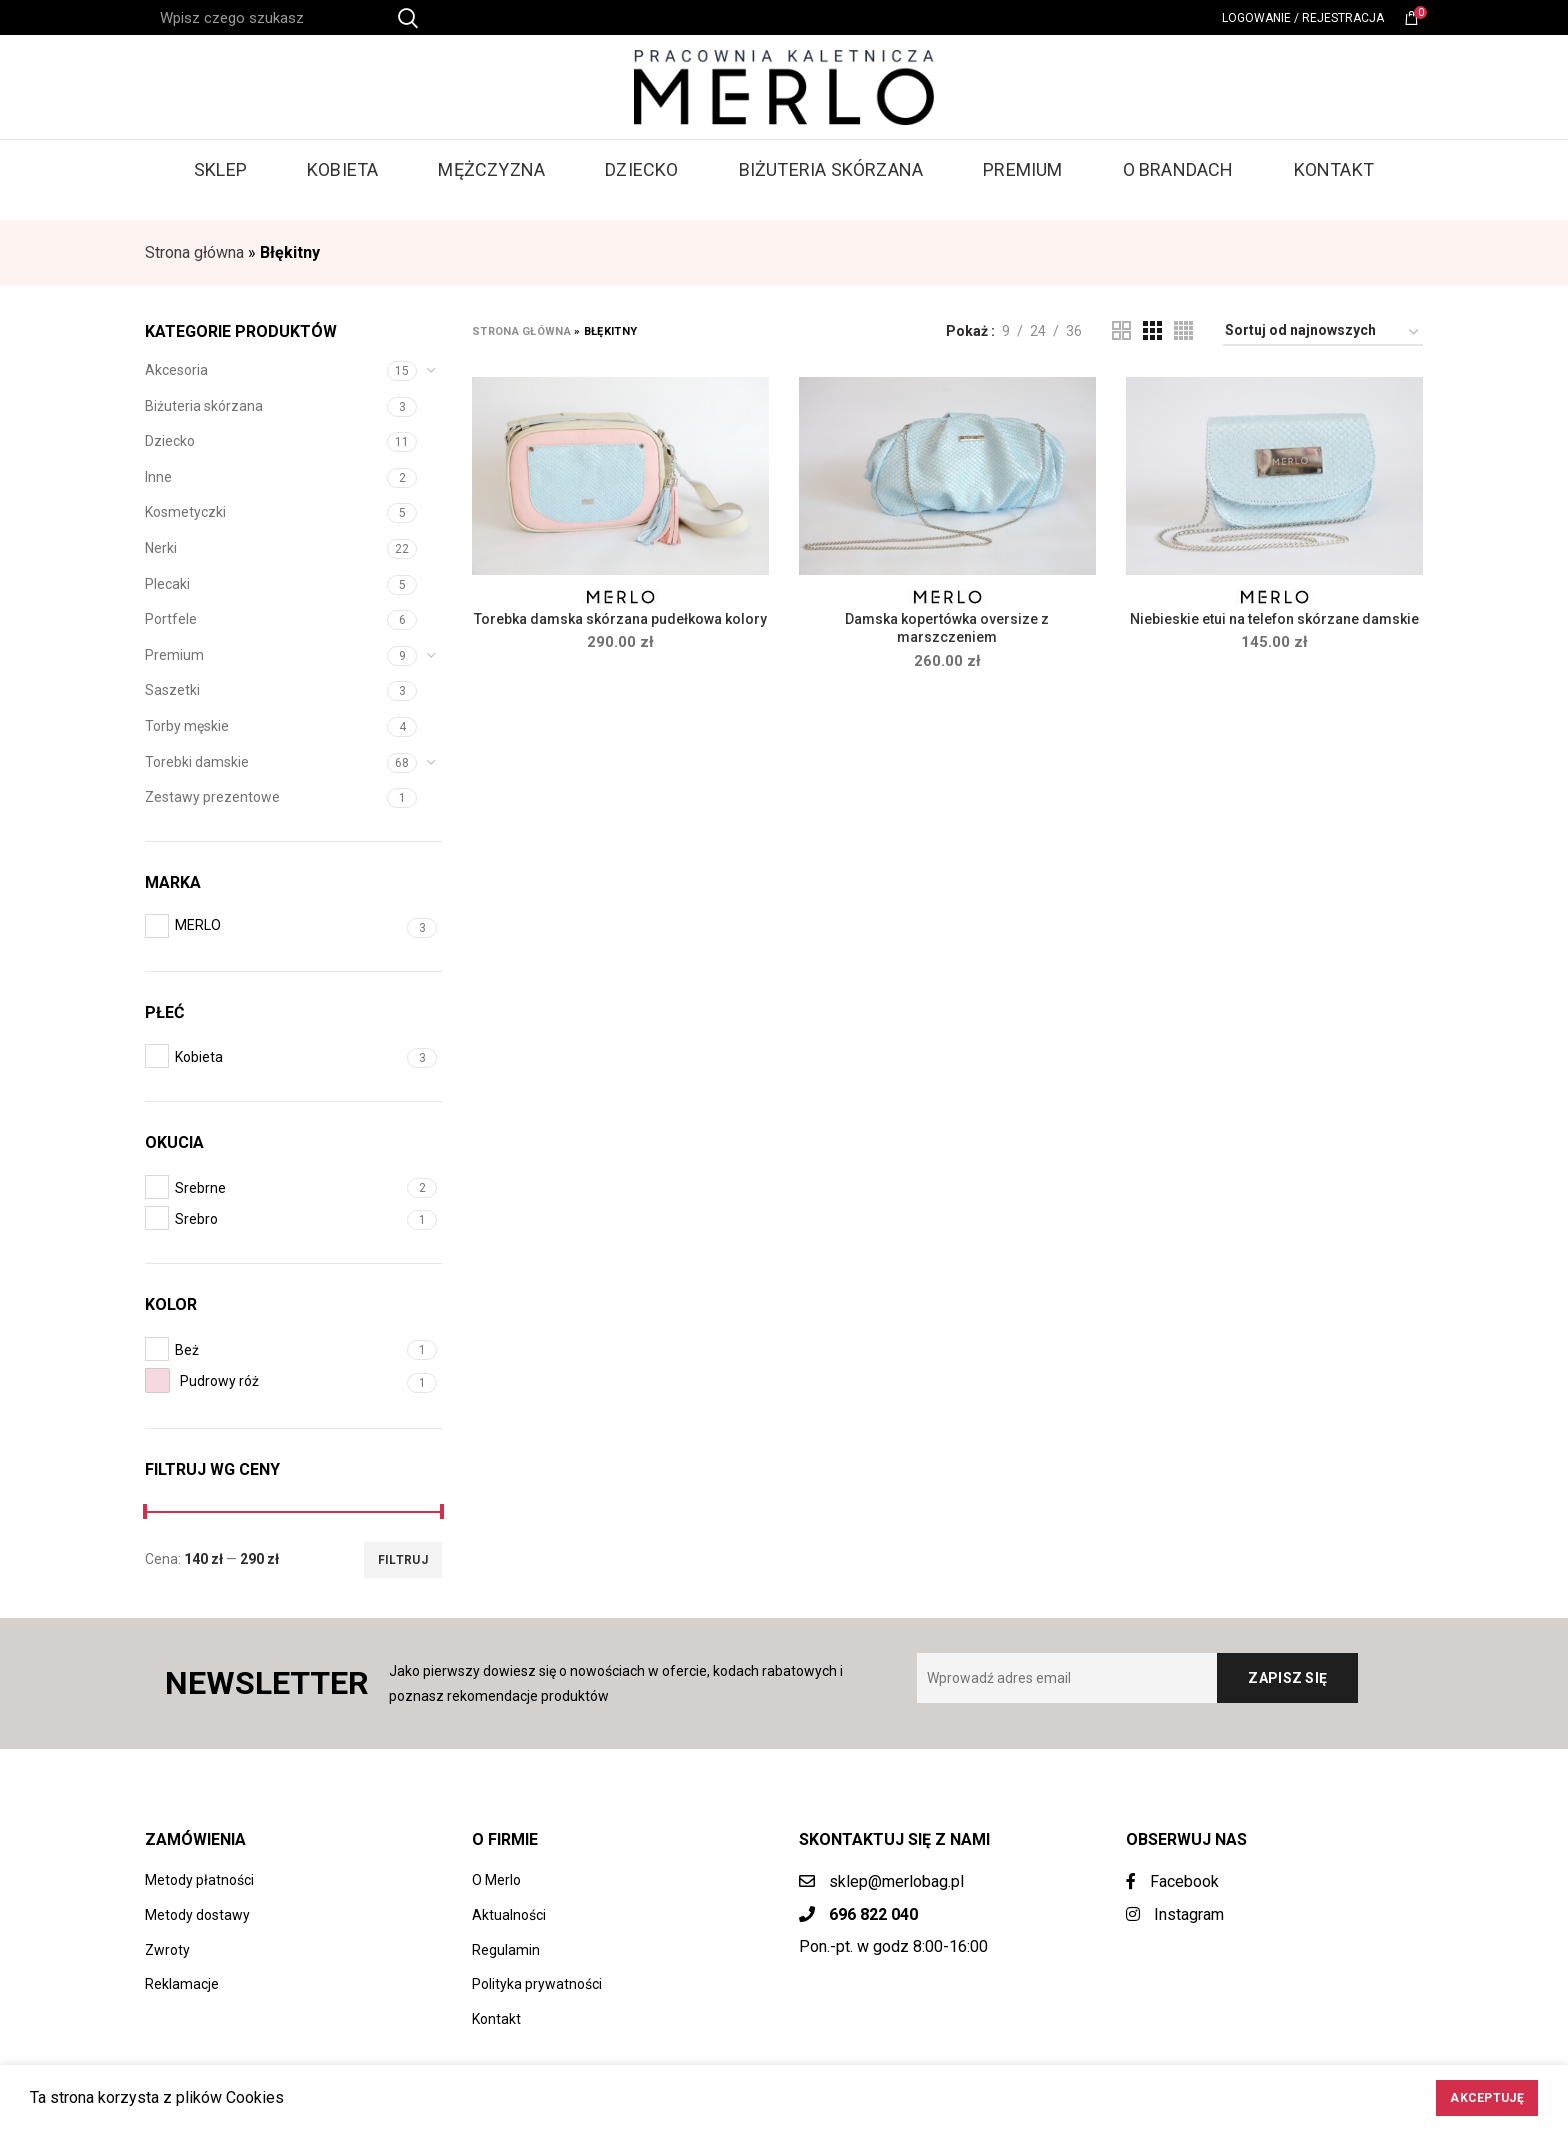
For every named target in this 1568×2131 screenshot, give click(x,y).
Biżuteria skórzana (204, 406)
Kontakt (496, 2019)
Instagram (1175, 1914)
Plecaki (167, 584)
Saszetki (172, 690)
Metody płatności (199, 1880)
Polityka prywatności (537, 1984)
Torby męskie (187, 726)
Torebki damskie (197, 762)
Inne (158, 477)
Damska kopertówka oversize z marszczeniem (947, 628)
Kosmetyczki (185, 512)
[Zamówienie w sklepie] (1323, 333)
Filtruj (403, 1560)
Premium (174, 655)
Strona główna (194, 252)
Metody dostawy (197, 1915)
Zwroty (167, 1950)
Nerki (161, 548)
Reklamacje (182, 1984)
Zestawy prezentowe (212, 797)
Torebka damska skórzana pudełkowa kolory (620, 619)
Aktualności (509, 1915)
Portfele (171, 619)
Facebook (1172, 1881)
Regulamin (506, 1950)
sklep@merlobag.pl (896, 1881)
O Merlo (496, 1880)
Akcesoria (176, 370)
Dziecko (170, 441)
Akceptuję (1487, 2098)
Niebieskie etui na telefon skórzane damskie (1274, 619)
